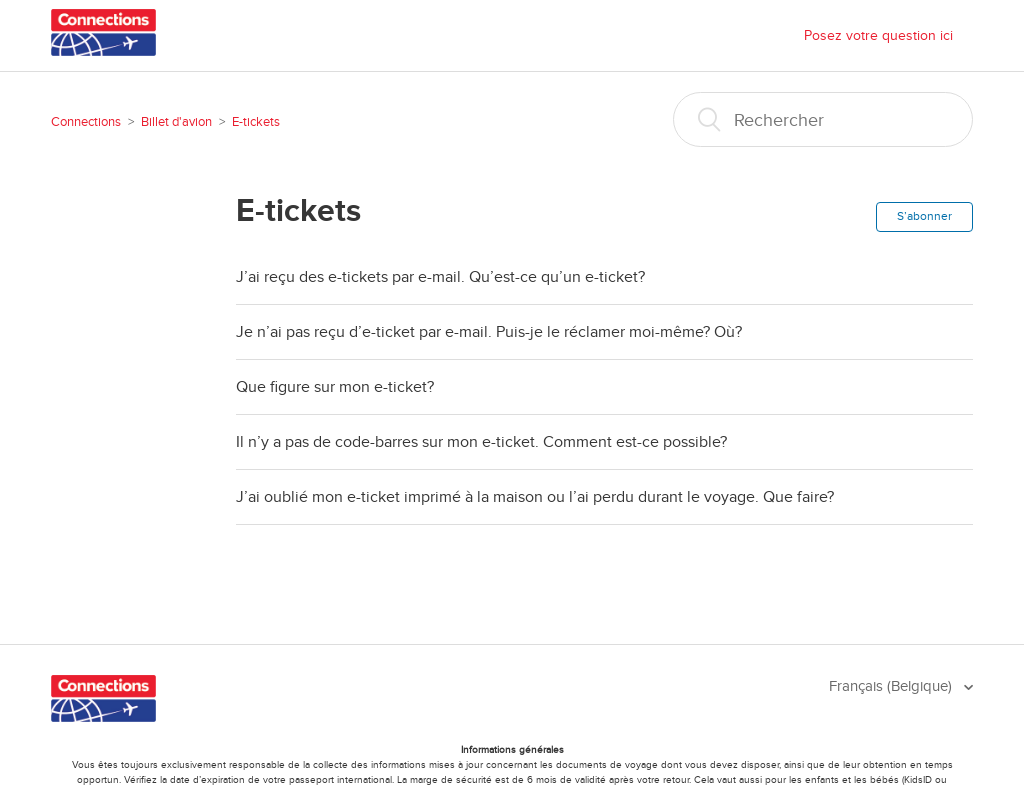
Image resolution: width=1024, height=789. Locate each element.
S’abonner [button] (924, 216)
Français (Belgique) (892, 686)
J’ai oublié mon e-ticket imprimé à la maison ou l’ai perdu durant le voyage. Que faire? (535, 497)
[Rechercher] (823, 119)
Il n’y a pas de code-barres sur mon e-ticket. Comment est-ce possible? (481, 442)
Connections (86, 122)
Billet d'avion (176, 122)
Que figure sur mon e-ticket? (335, 387)
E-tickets (256, 122)
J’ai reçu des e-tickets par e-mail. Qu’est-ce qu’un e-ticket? (440, 277)
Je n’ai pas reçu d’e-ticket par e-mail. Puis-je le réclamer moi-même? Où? (489, 332)
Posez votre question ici (878, 35)
